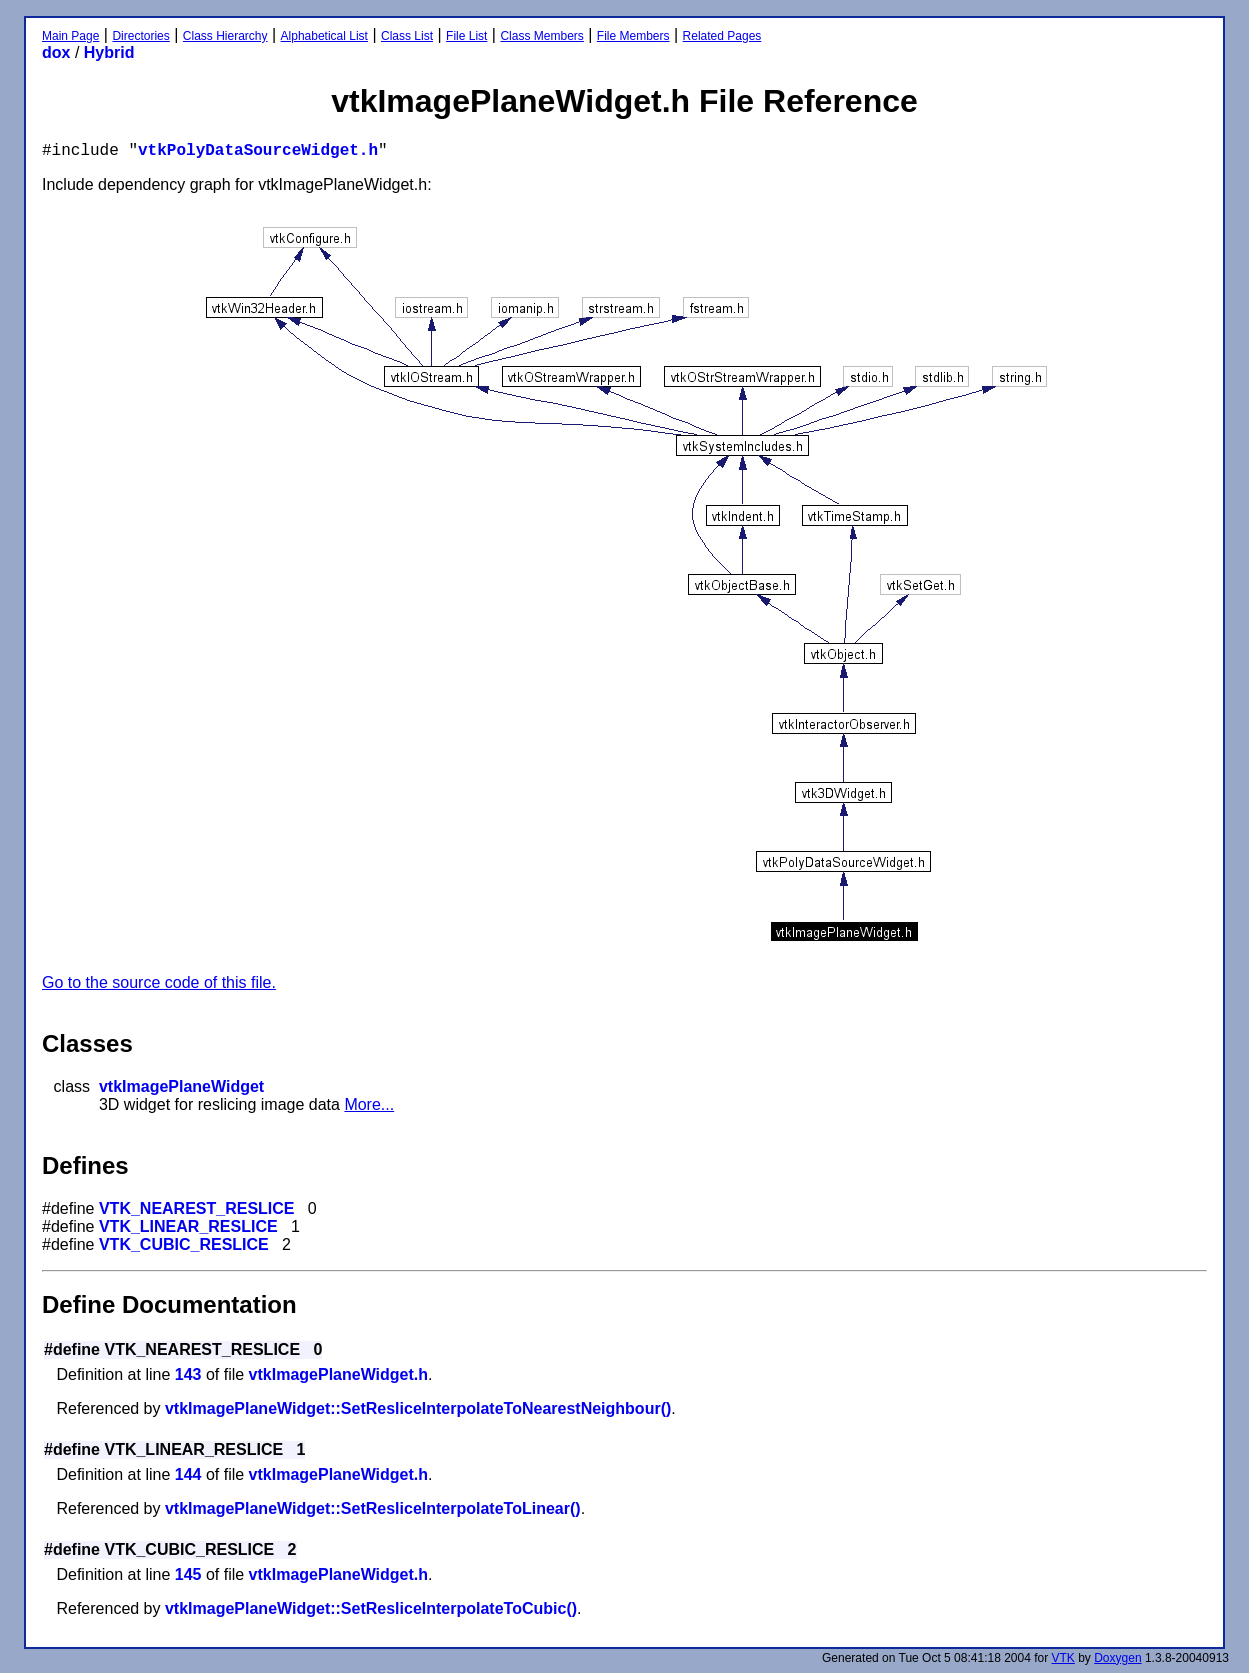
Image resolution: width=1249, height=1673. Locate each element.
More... (369, 1104)
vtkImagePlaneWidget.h (338, 1374)
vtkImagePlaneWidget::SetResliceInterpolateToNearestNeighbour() (418, 1408)
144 (188, 1474)
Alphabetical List (324, 36)
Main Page (70, 36)
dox (56, 52)
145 (188, 1574)
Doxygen (1117, 1658)
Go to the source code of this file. (159, 982)
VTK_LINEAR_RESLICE (188, 1226)
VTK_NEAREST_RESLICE (197, 1208)
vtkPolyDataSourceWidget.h (258, 151)
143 (188, 1374)
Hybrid (109, 52)
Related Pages (722, 36)
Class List (407, 36)
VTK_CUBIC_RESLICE (184, 1244)
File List (466, 36)
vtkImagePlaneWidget (181, 1086)
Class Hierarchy (225, 36)
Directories (140, 36)
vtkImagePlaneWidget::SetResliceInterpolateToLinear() (373, 1508)
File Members (633, 36)
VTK (1063, 1658)
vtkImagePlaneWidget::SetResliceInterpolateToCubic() (371, 1608)
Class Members (541, 36)
